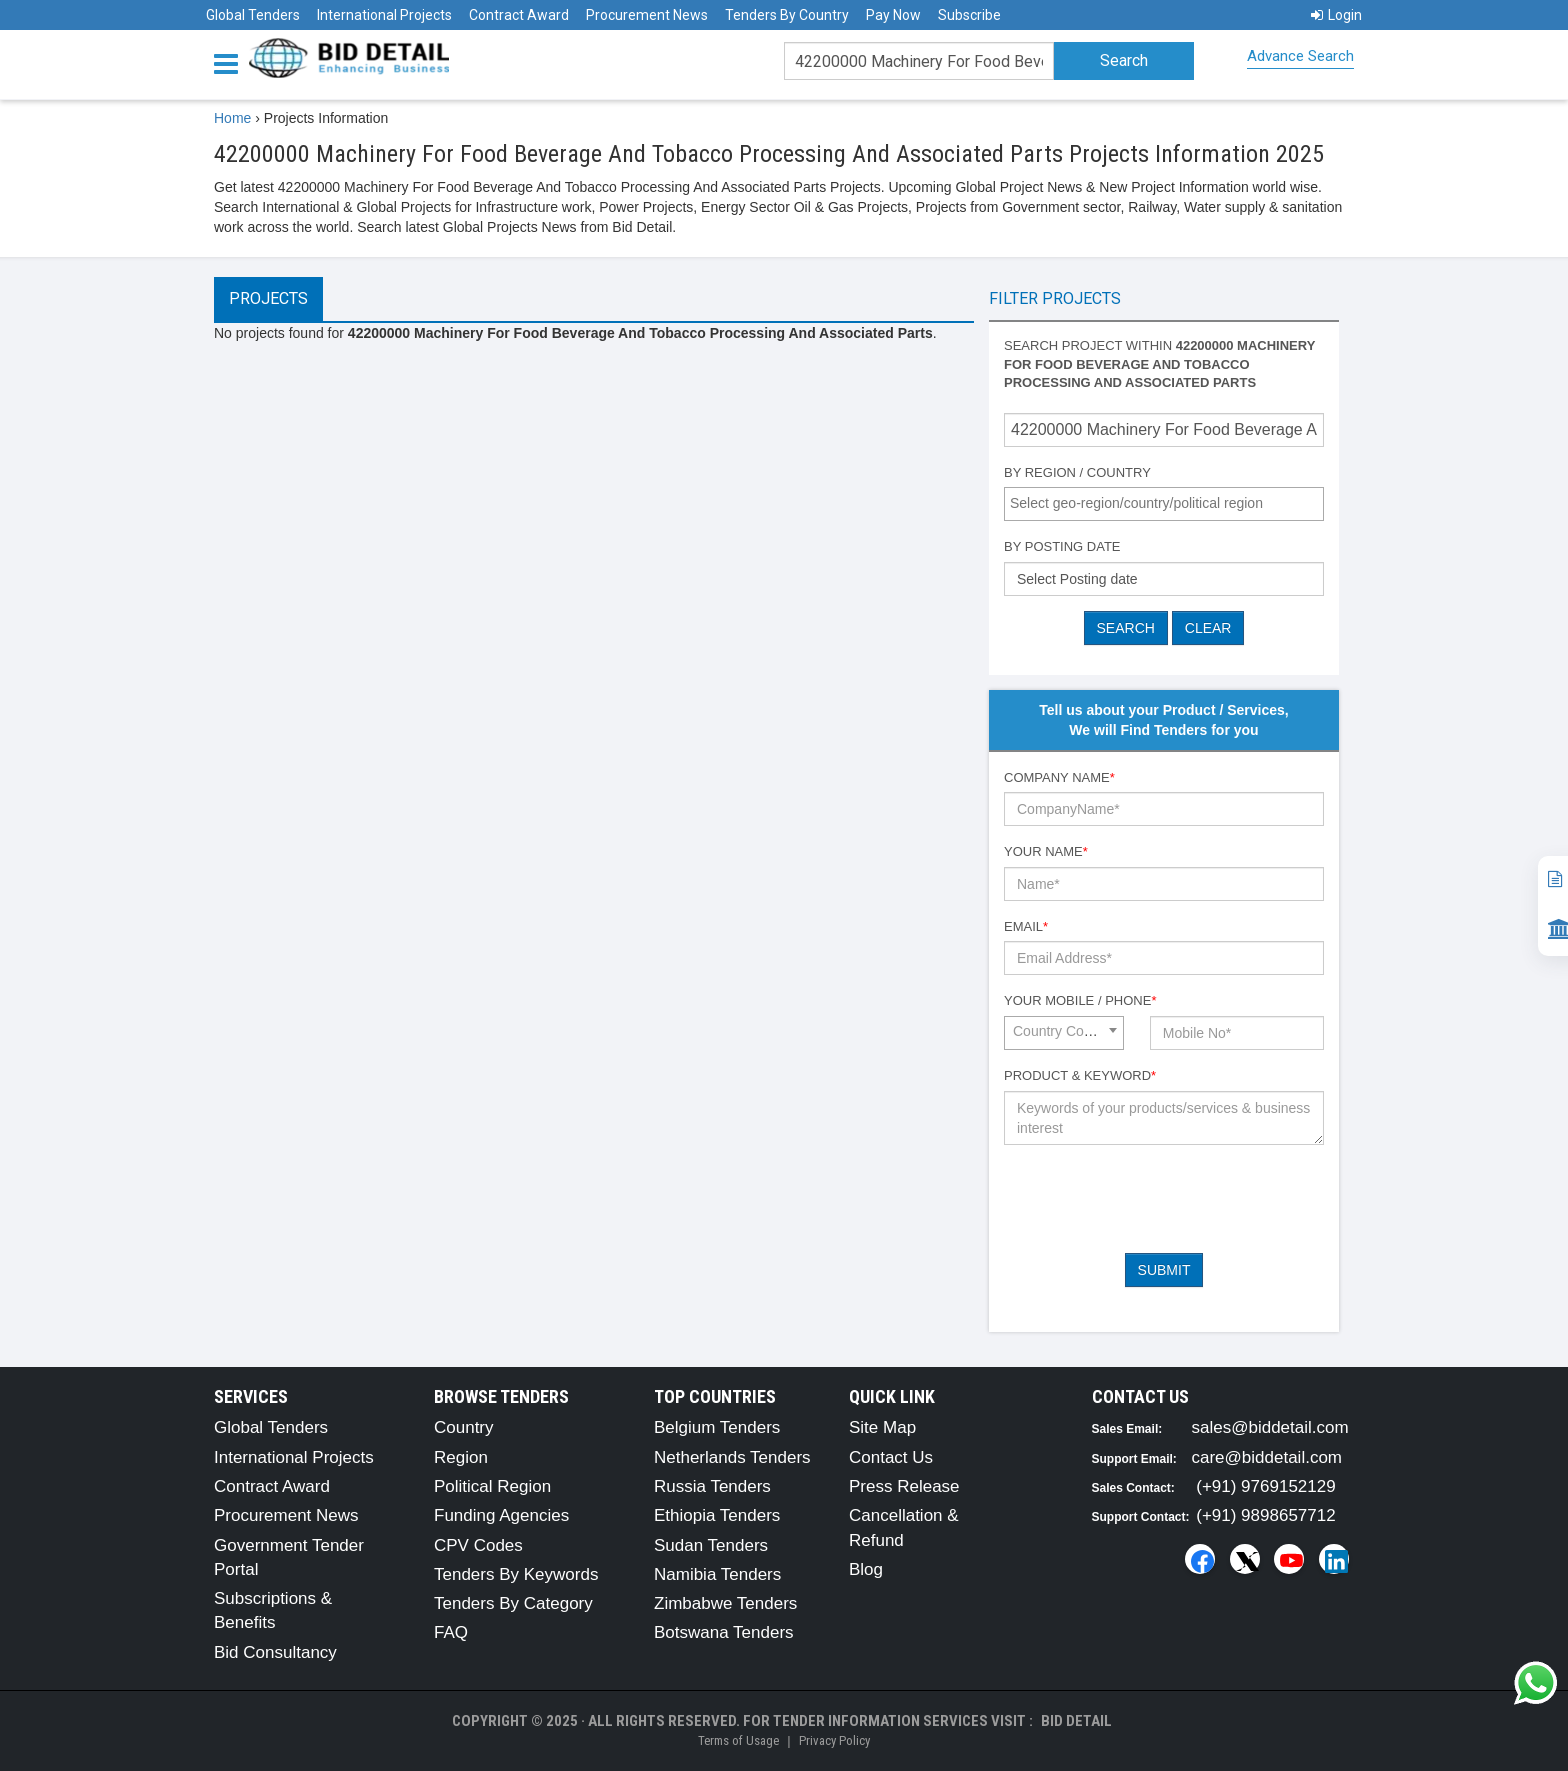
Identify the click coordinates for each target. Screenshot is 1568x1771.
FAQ (451, 1632)
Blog (866, 1569)
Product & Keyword (1080, 1075)
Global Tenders (253, 15)
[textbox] (1169, 503)
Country (464, 1427)
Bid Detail (1076, 1721)
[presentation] (1156, 1199)
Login (1336, 15)
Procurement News (647, 15)
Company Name (1059, 777)
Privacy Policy (834, 1740)
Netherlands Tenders (732, 1457)
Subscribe (969, 15)
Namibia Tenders (717, 1574)
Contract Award (519, 15)
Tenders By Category (513, 1603)
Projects (268, 298)
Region (461, 1457)
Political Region (492, 1486)
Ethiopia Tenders (717, 1515)
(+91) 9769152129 (1265, 1486)
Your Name (1046, 851)
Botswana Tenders (724, 1632)
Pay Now (893, 15)
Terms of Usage (738, 1740)
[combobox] (1164, 504)
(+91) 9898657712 (1265, 1515)
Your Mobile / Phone (1080, 1000)
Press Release (904, 1486)
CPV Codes (478, 1545)
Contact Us (891, 1457)
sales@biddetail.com (1270, 1427)
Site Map (882, 1427)
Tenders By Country (787, 15)
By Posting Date (1062, 546)
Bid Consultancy (275, 1652)
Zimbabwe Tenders (725, 1603)
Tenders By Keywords (516, 1574)
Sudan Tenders (711, 1545)
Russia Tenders (712, 1486)
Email (1026, 926)
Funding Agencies (501, 1515)
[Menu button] (231, 62)
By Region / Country (1077, 472)
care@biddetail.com (1267, 1457)
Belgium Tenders (717, 1427)
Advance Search (1300, 56)
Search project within (1159, 364)
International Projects (384, 15)
